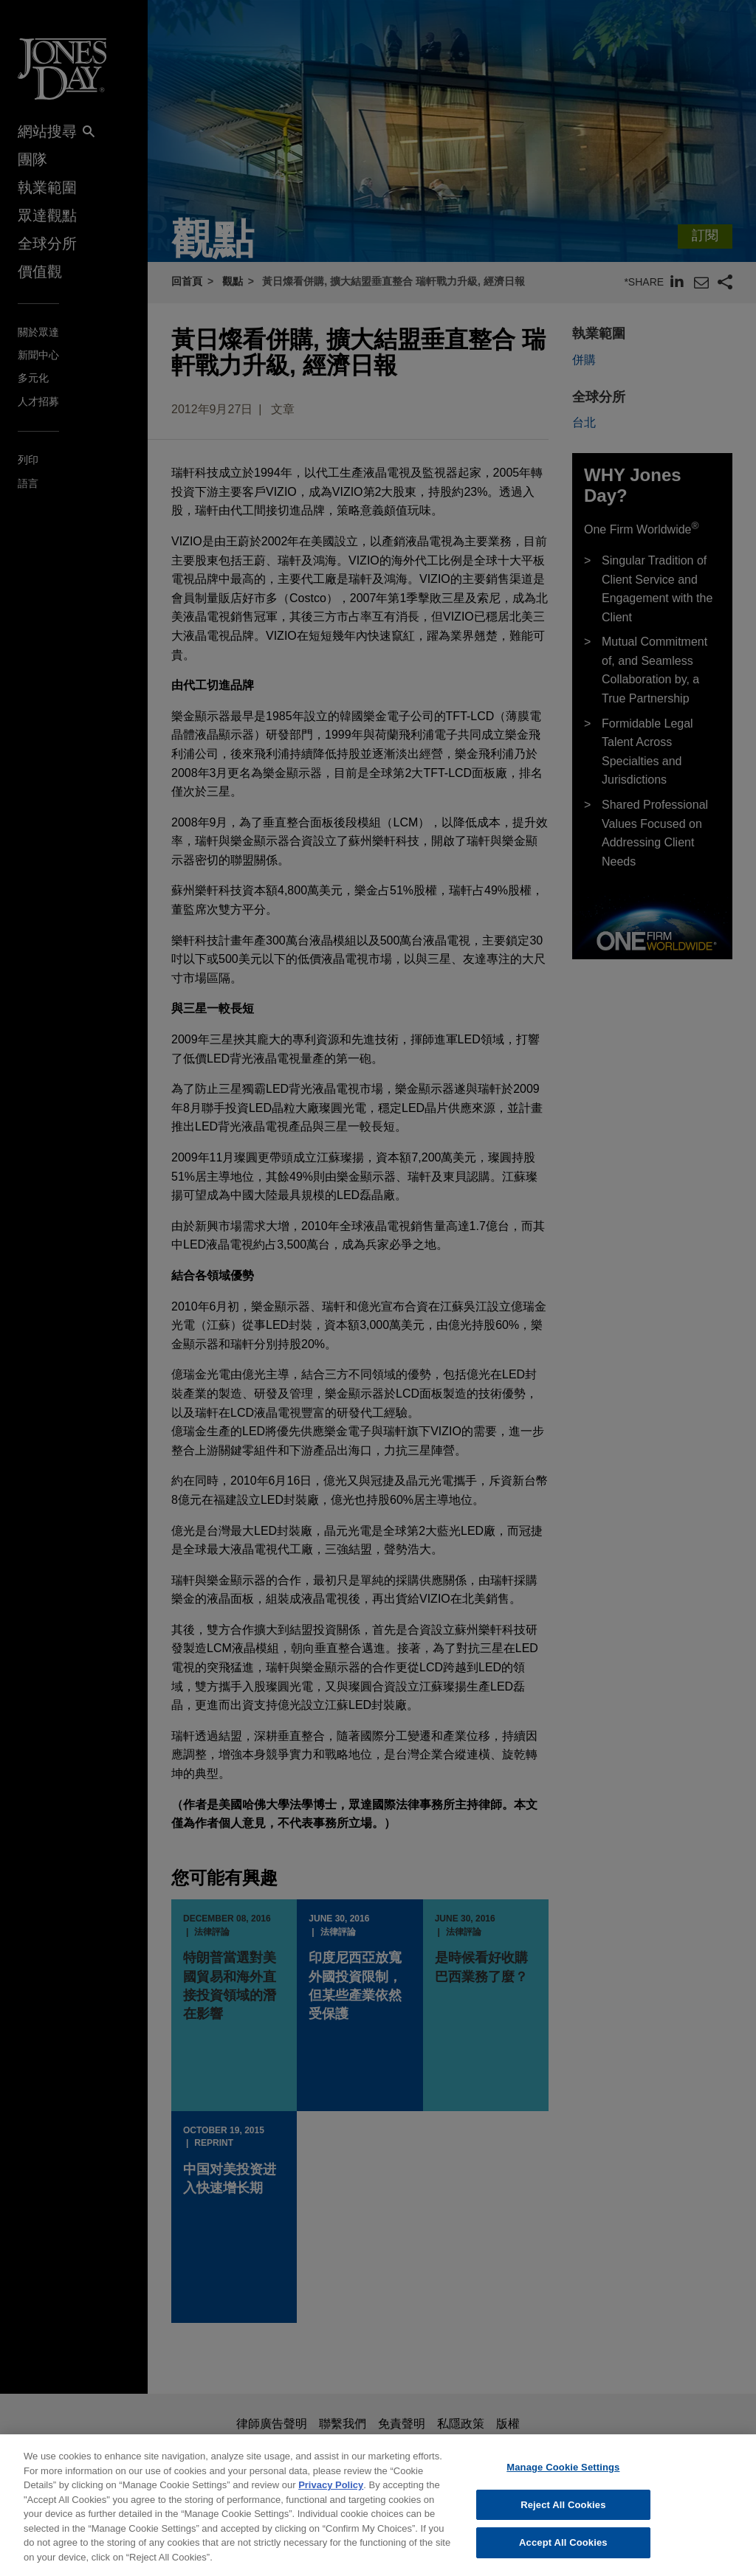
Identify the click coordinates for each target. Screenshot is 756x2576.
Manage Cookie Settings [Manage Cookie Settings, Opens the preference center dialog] (562, 2479)
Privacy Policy (330, 2496)
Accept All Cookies (563, 2554)
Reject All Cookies (562, 2515)
